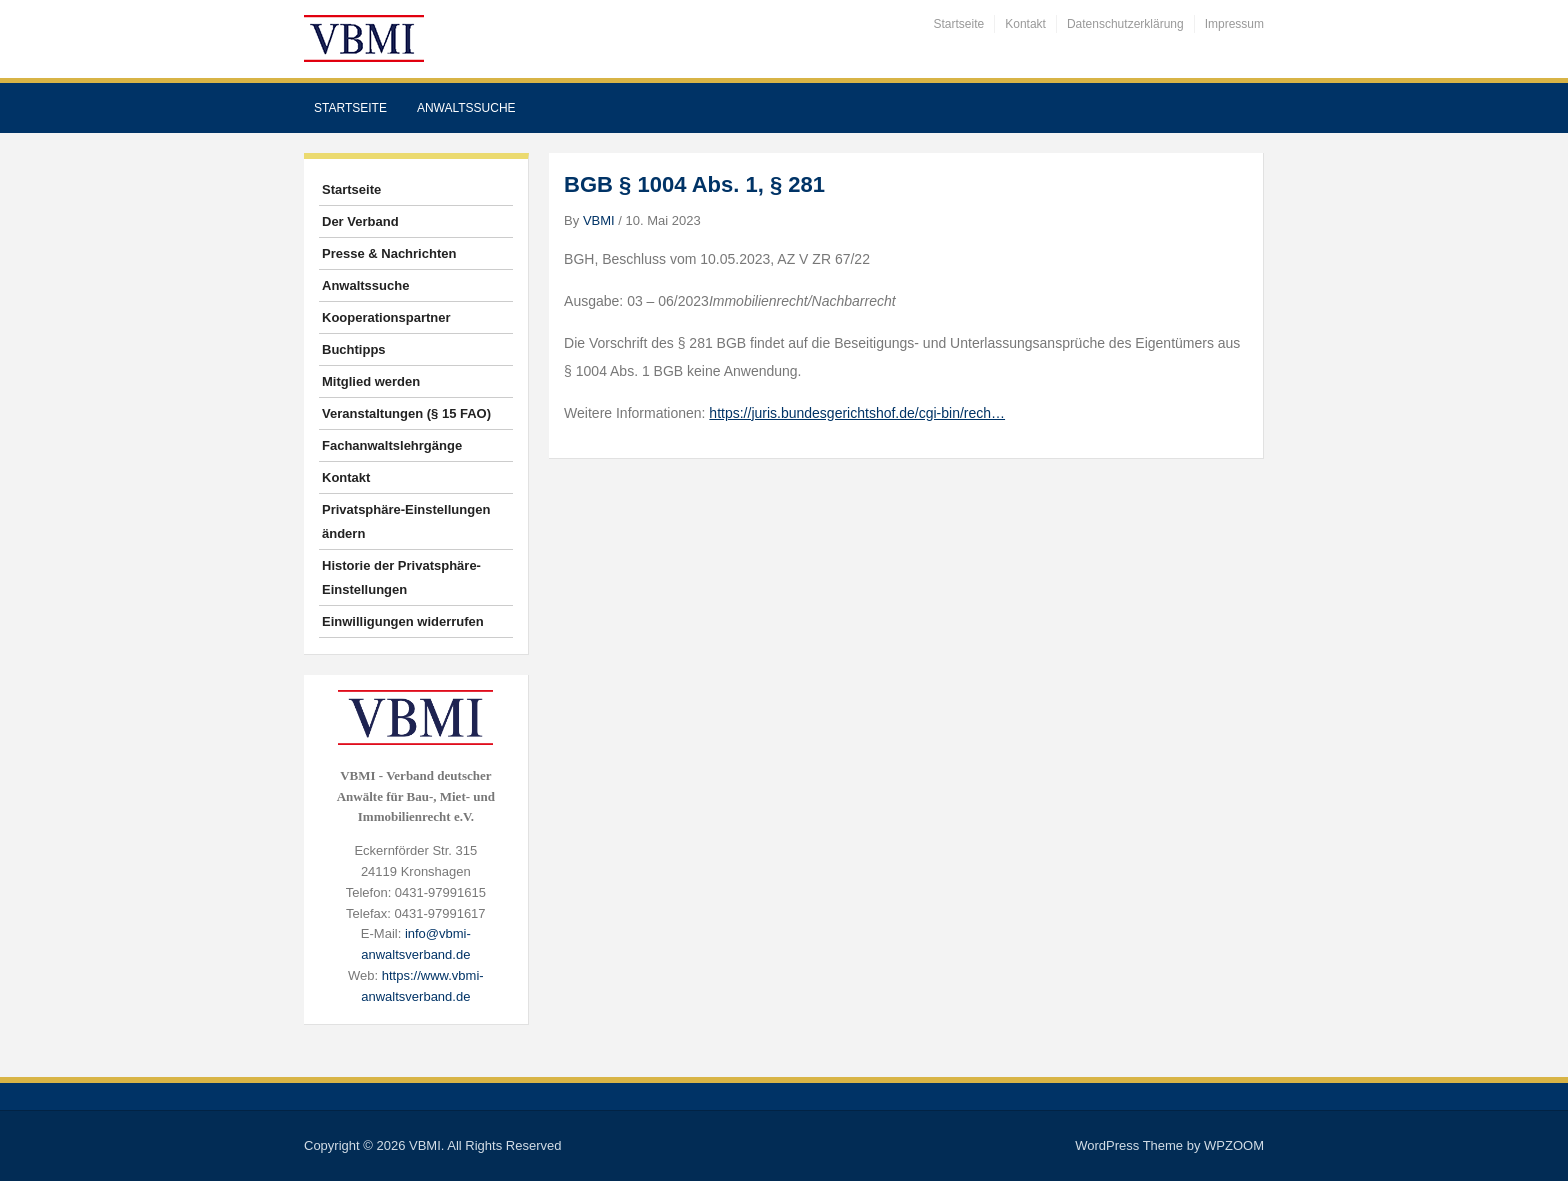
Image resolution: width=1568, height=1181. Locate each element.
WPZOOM (1234, 1145)
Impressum (1234, 24)
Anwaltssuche (466, 108)
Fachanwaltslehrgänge (392, 445)
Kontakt (1025, 24)
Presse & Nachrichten (389, 253)
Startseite (959, 24)
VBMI (599, 220)
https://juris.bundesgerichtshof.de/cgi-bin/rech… (857, 413)
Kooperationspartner (386, 317)
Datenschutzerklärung (1125, 24)
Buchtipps (354, 349)
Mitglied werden (371, 381)
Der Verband (360, 221)
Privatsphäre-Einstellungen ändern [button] (406, 521)
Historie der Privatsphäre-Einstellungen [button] (401, 577)
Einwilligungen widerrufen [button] (403, 621)
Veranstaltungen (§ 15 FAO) (406, 413)
